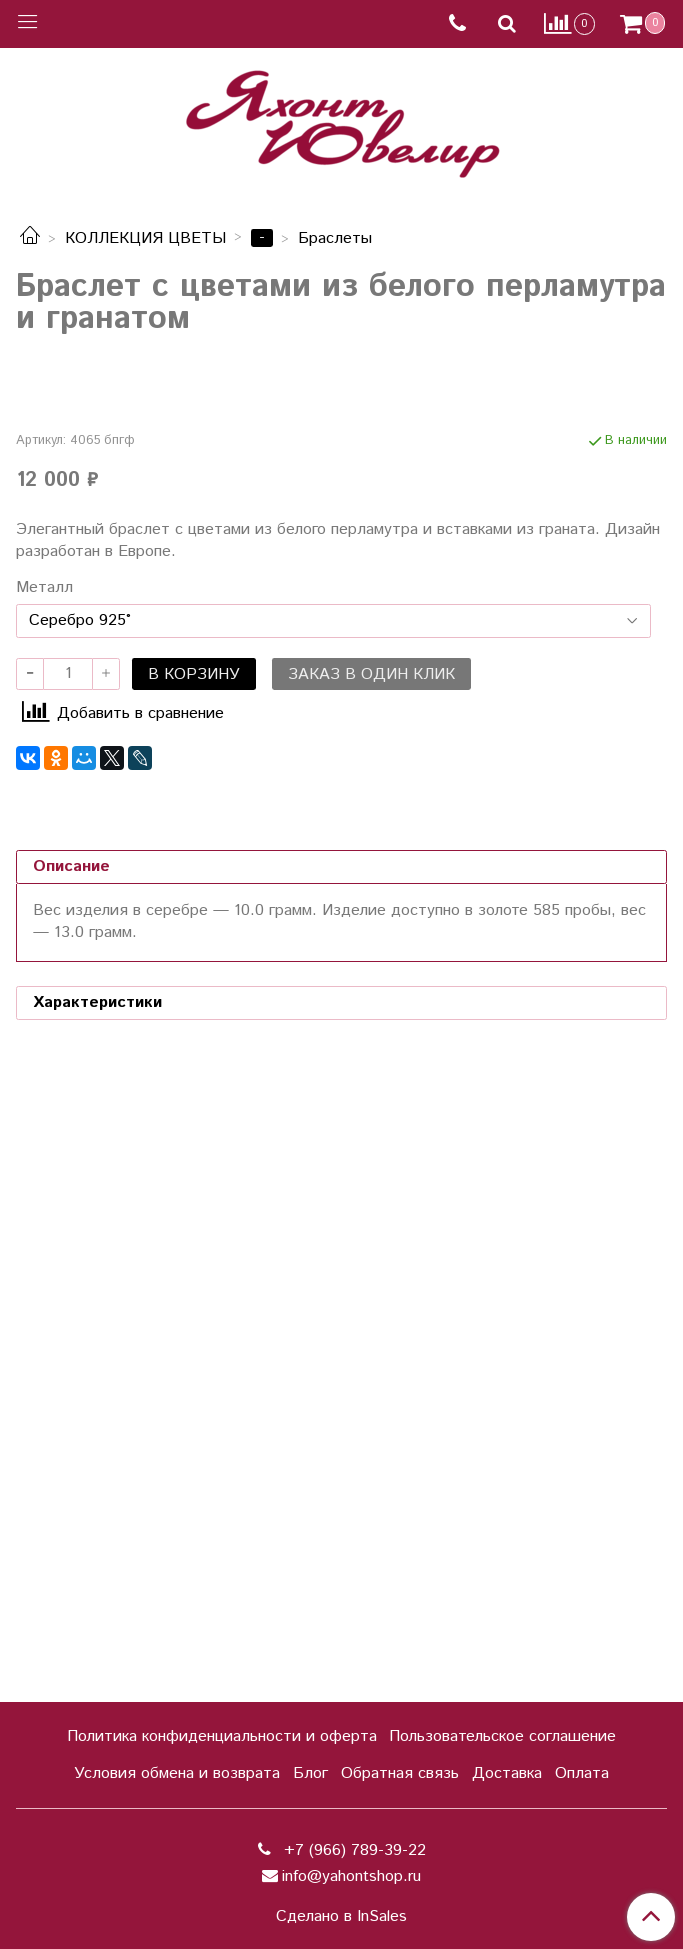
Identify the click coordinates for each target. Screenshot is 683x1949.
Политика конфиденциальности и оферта (222, 1736)
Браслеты (335, 238)
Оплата (582, 1773)
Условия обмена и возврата (177, 1773)
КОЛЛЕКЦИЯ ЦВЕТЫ (145, 238)
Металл (44, 1215)
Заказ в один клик (371, 1301)
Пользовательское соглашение (502, 1736)
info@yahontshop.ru (351, 1876)
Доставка (507, 1773)
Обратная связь (400, 1773)
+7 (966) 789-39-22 (352, 1850)
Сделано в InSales (341, 1917)
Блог (310, 1773)
